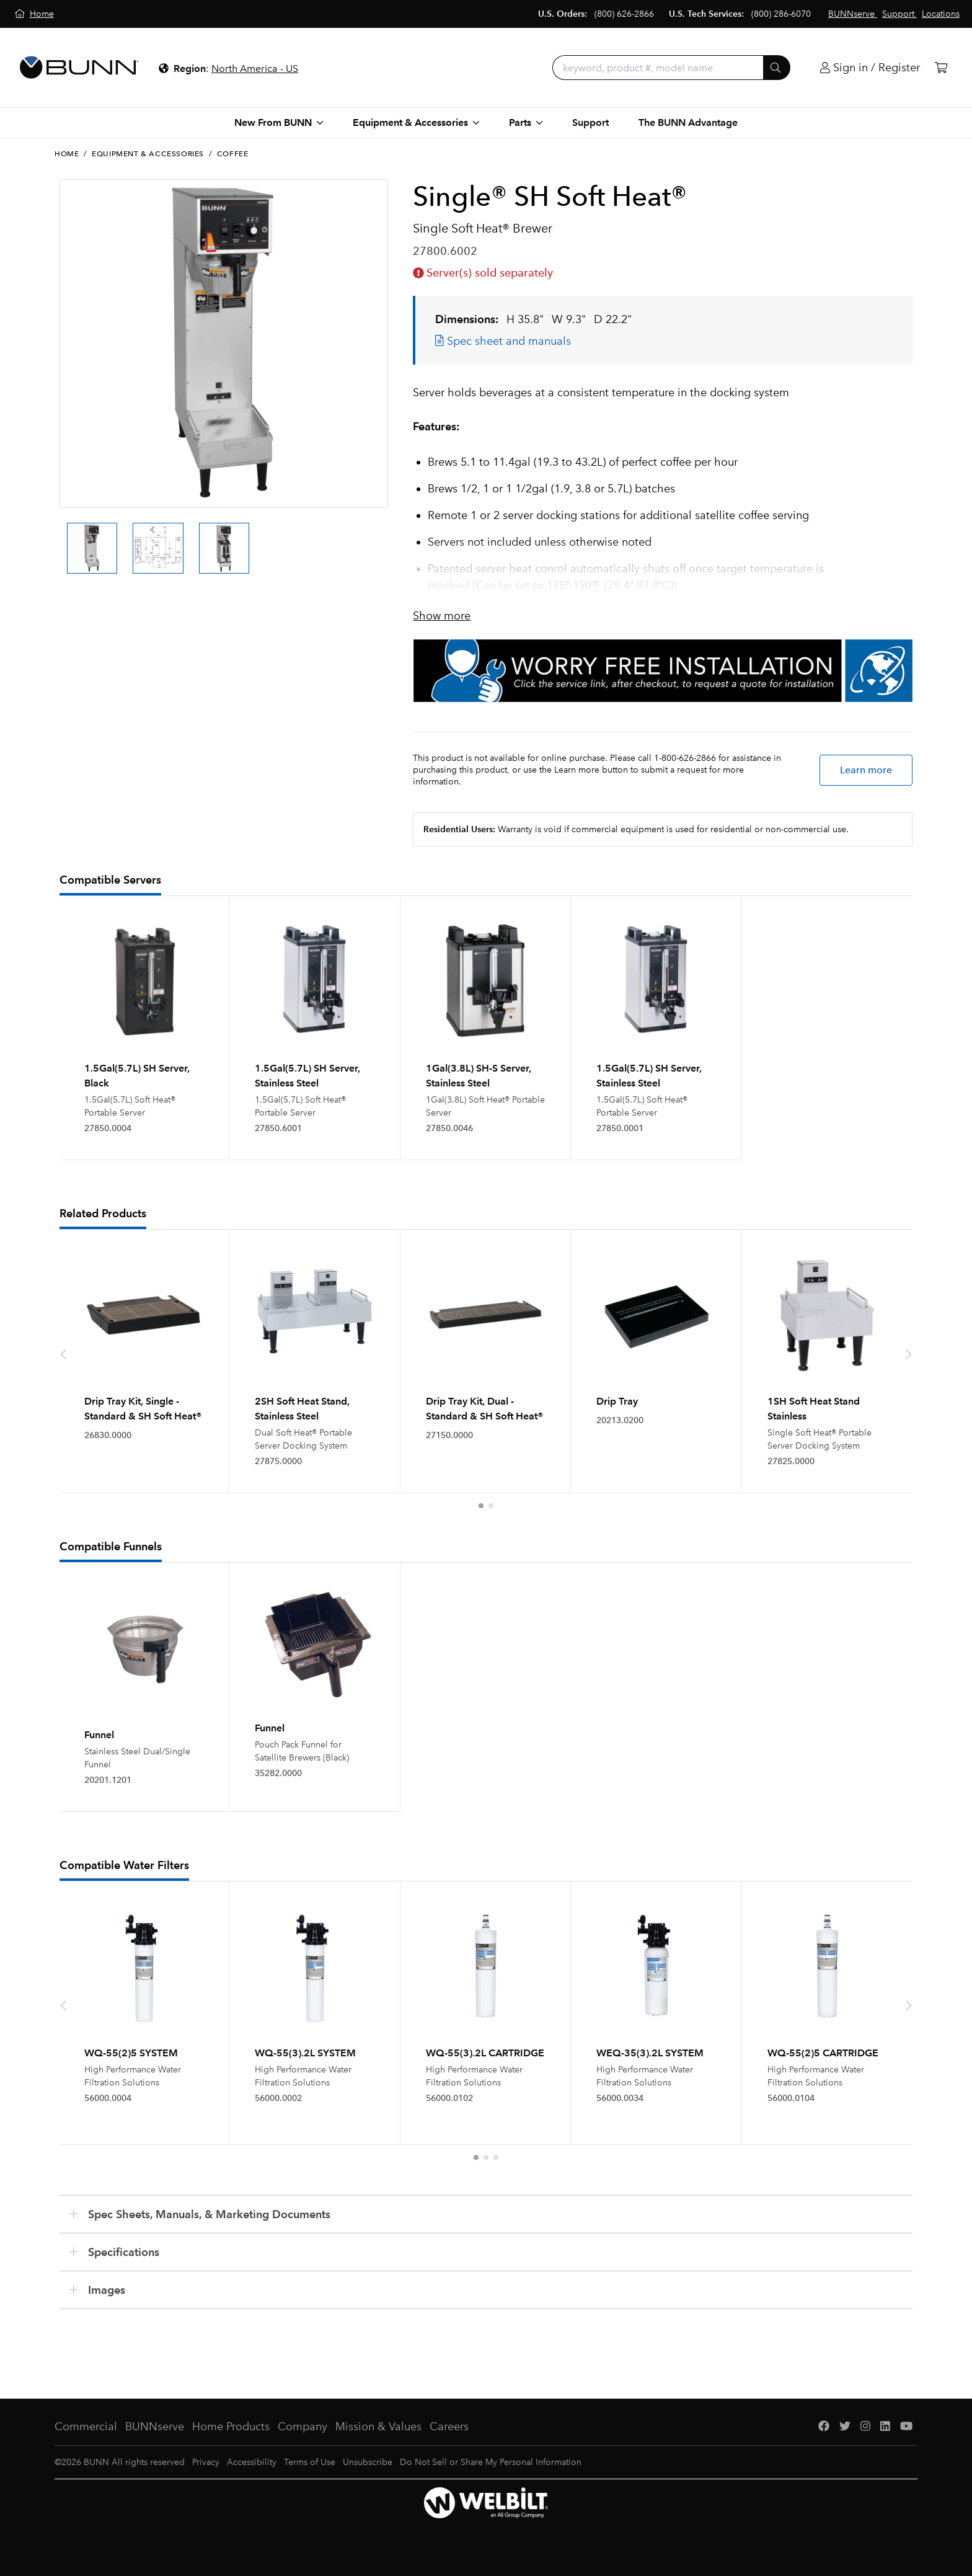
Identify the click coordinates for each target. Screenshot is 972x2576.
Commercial (86, 2426)
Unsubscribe (367, 2462)
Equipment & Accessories (148, 153)
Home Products (231, 2426)
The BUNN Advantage (688, 122)
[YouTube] (906, 2426)
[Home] (34, 13)
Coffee (233, 153)
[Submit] (776, 67)
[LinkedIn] (885, 2426)
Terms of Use (309, 2462)
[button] (481, 1505)
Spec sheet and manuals (503, 341)
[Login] (870, 68)
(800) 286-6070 (781, 14)
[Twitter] (845, 2426)
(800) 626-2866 (624, 14)
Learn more (866, 770)
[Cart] (941, 68)
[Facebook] (823, 2426)
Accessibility (251, 2462)
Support (590, 122)
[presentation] (63, 1354)
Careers (449, 2426)
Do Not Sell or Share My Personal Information (490, 2462)
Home (67, 153)
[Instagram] (865, 2426)
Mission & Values (378, 2426)
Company (302, 2426)
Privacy (205, 2462)
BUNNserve (154, 2426)
